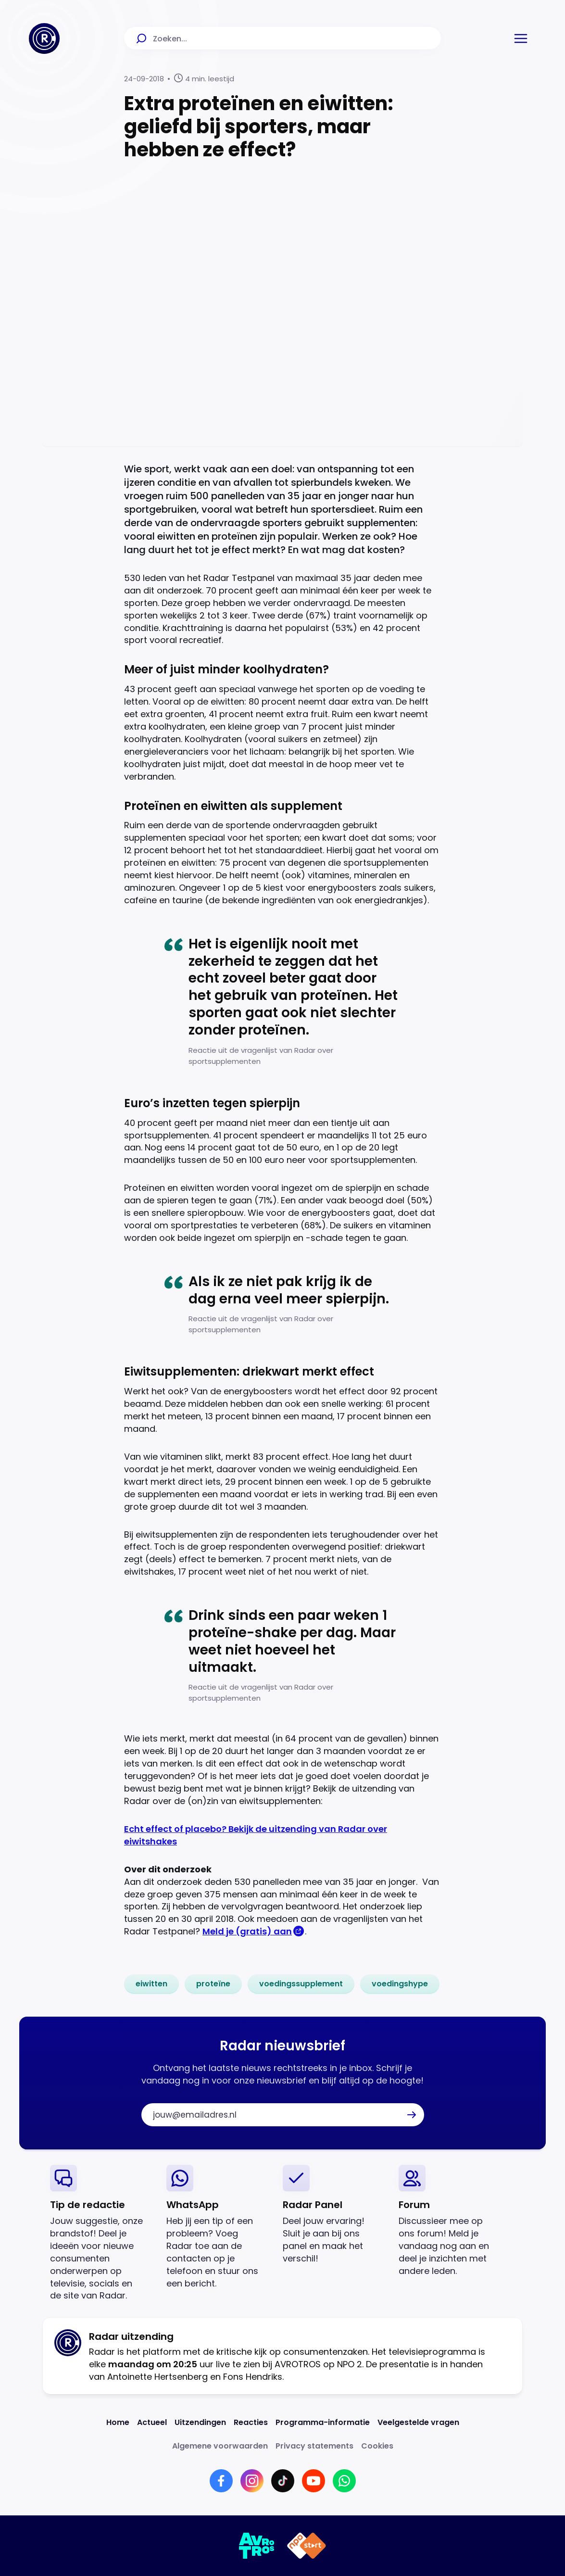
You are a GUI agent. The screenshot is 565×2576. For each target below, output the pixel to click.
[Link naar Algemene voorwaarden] (220, 2446)
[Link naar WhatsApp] (344, 2480)
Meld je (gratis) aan (247, 1931)
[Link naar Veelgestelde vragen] (418, 2422)
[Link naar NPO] (306, 2546)
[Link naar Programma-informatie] (323, 2422)
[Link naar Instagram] (252, 2480)
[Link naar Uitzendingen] (200, 2422)
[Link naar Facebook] (221, 2480)
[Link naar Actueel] (152, 2422)
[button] (520, 38)
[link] (151, 1984)
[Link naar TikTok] (282, 2480)
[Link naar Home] (117, 2422)
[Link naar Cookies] (377, 2446)
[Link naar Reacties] (251, 2422)
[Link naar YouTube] (313, 2480)
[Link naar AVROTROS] (257, 2546)
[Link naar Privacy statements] (314, 2446)
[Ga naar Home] (44, 38)
